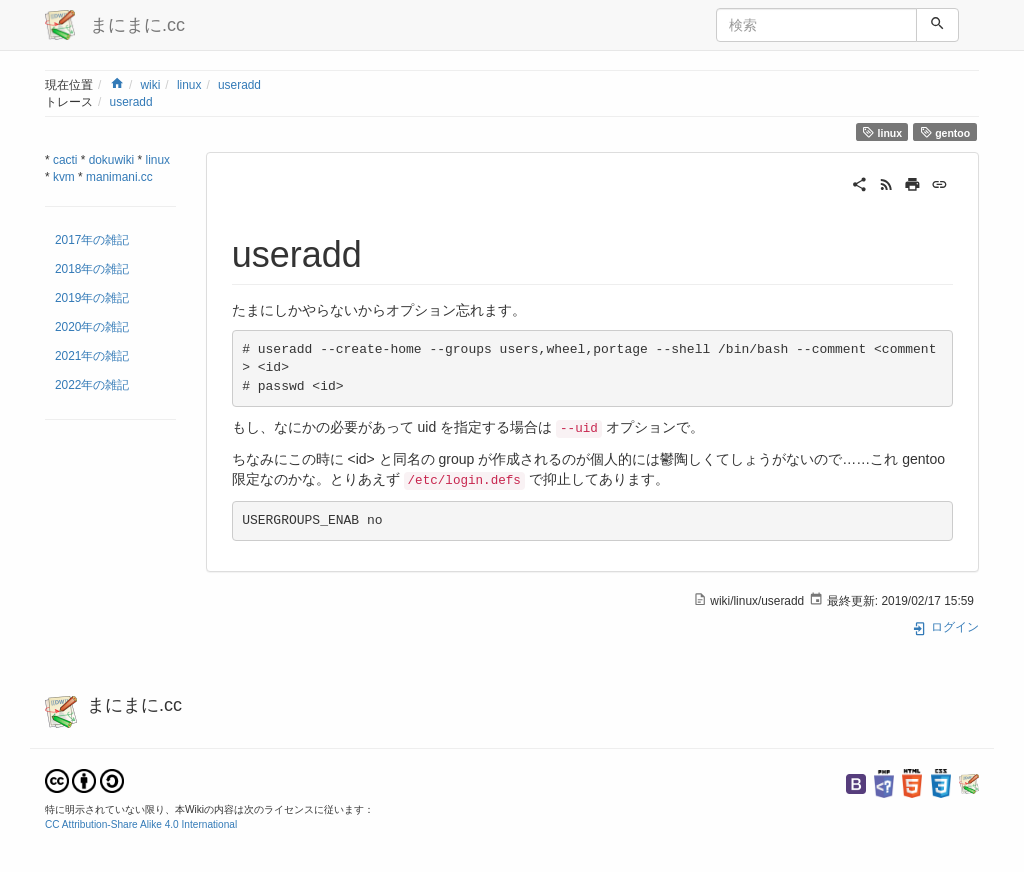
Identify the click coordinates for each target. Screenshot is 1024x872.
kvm (64, 177)
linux (189, 85)
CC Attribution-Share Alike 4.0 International (141, 824)
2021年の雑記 (92, 356)
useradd (239, 85)
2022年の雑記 (92, 385)
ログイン (945, 627)
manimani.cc (119, 177)
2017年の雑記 (92, 240)
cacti (65, 160)
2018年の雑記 (92, 269)
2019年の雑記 (92, 298)
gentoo (945, 132)
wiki (150, 85)
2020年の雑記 (92, 327)
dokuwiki (112, 160)
